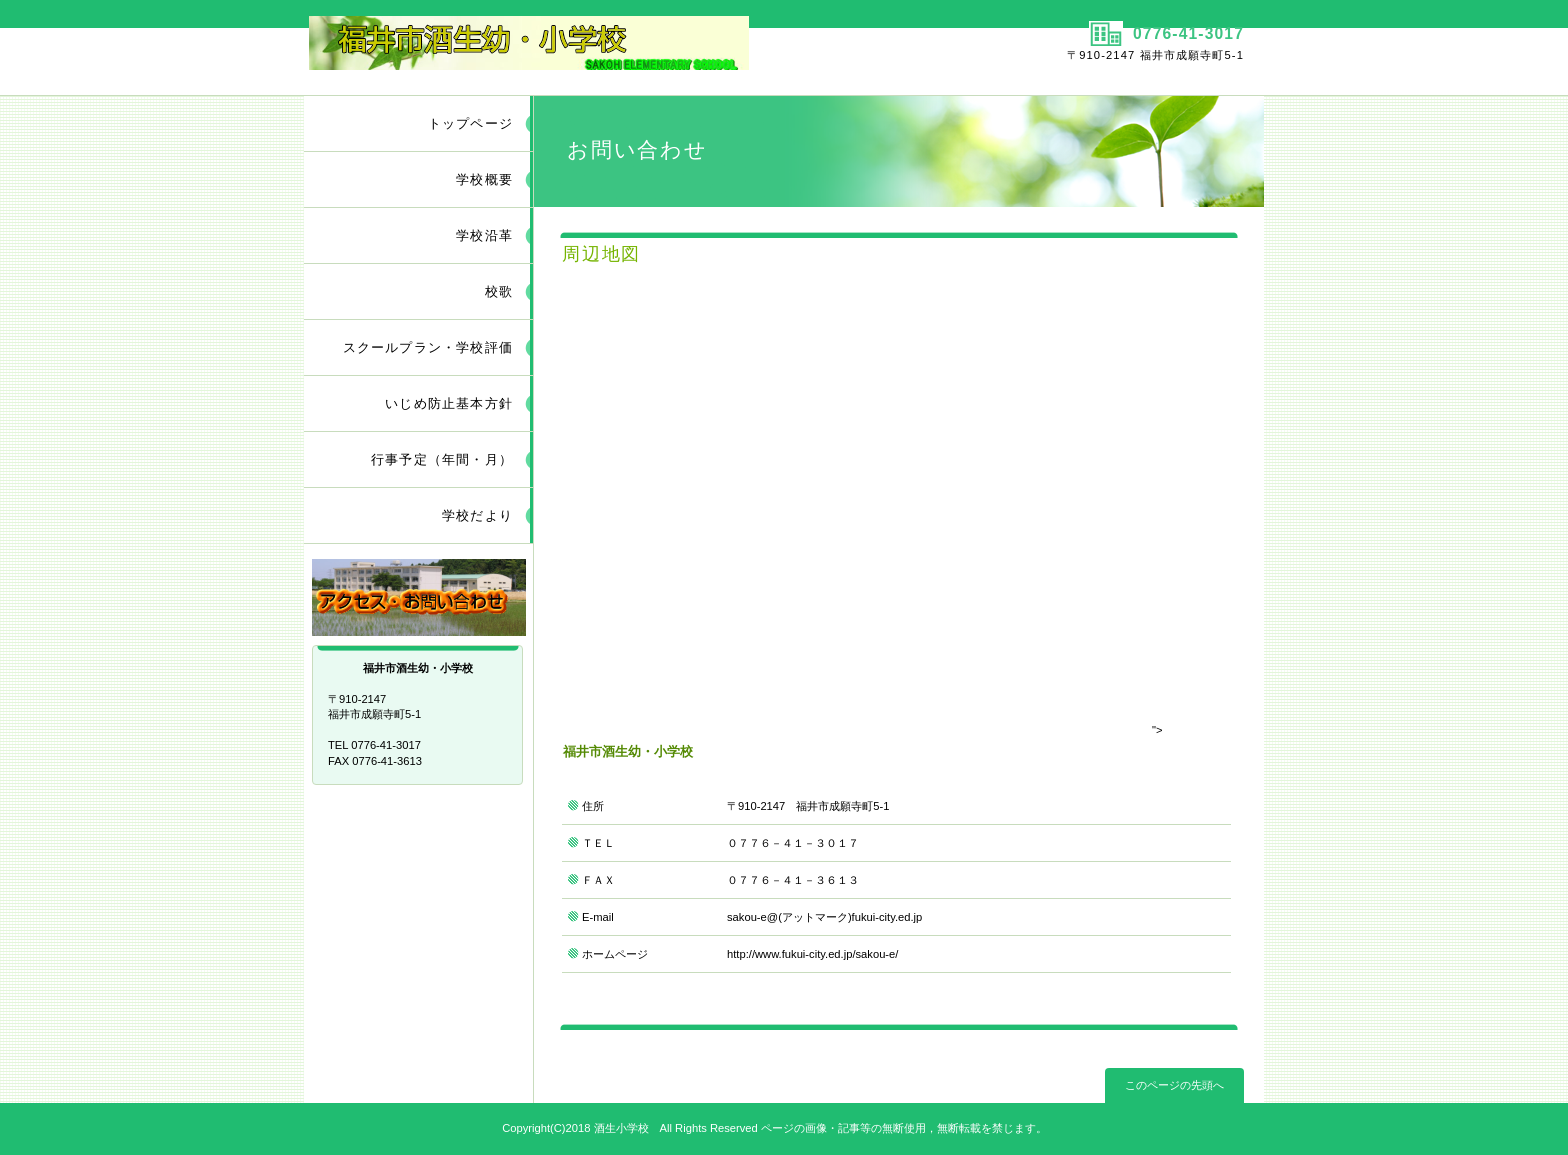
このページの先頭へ (1174, 1085)
